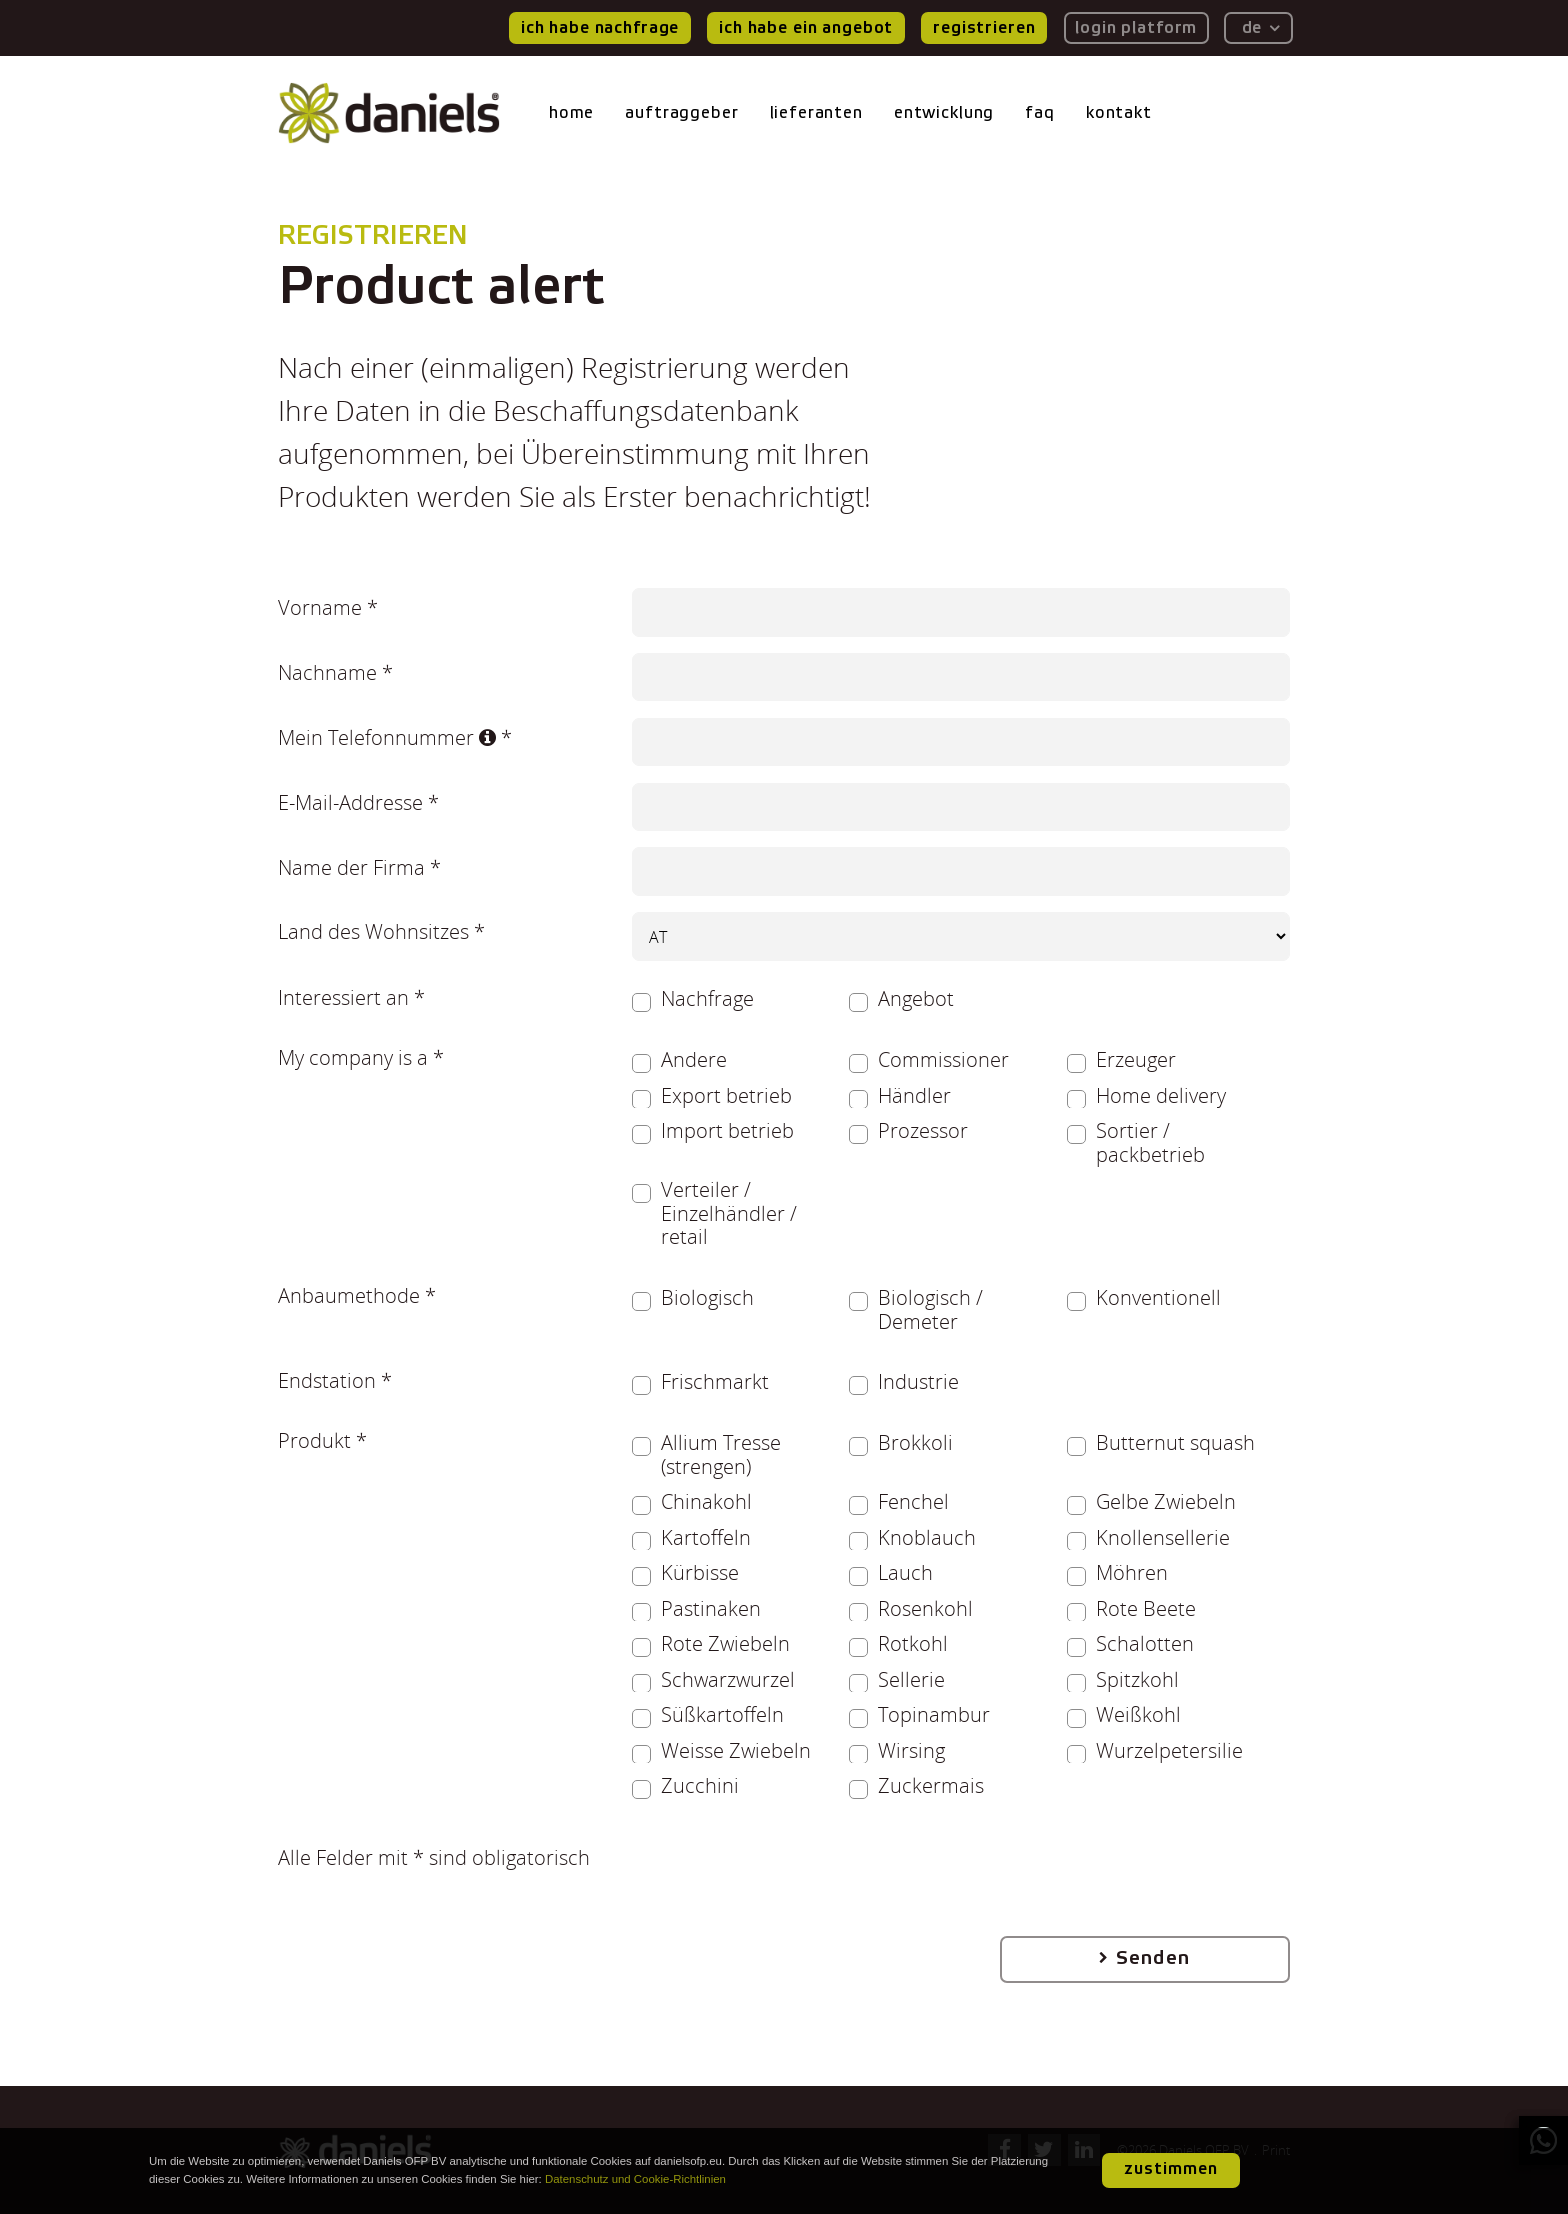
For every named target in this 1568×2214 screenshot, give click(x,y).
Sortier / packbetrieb (1150, 1142)
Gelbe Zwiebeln (1166, 1502)
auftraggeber (681, 113)
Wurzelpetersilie (1169, 1751)
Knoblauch (927, 1538)
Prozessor (923, 1131)
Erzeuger (1136, 1060)
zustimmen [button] (1171, 2168)
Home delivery (1161, 1096)
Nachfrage (707, 999)
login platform (1136, 27)
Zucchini (700, 1786)
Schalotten (1145, 1644)
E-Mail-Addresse (350, 802)
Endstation (327, 1380)
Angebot (916, 999)
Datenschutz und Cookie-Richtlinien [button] (635, 2179)
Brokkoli (915, 1443)
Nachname (327, 672)
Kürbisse (700, 1573)
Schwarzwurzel (728, 1680)
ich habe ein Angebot (806, 27)
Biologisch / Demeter (930, 1309)
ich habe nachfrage (600, 27)
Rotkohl (913, 1644)
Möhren (1132, 1573)
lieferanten (816, 113)
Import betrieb (727, 1131)
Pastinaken (711, 1609)
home (571, 113)
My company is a (353, 1057)
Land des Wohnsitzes (373, 931)
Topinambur (934, 1715)
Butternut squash (1175, 1443)
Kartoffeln (706, 1538)
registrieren (984, 27)
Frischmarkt (715, 1382)
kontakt (1119, 113)
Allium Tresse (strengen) (721, 1454)
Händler (914, 1096)
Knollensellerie (1163, 1538)
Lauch (905, 1573)
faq (1040, 113)
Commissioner (943, 1060)
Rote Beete (1146, 1609)
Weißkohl (1138, 1715)
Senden (1153, 1958)
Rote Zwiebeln (725, 1644)
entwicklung (944, 113)
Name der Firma (351, 867)
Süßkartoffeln (722, 1715)
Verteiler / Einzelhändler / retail (729, 1213)
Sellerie (911, 1680)
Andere (694, 1060)
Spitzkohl (1137, 1680)
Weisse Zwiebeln (736, 1751)
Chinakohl (706, 1502)
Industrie (918, 1382)
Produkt (314, 1440)
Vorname (320, 607)
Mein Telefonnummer (387, 737)
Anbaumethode (349, 1295)
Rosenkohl (925, 1609)
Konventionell (1158, 1298)
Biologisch (707, 1298)
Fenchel (913, 1502)
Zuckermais (931, 1786)
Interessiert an (343, 997)
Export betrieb (726, 1096)
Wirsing (911, 1751)
